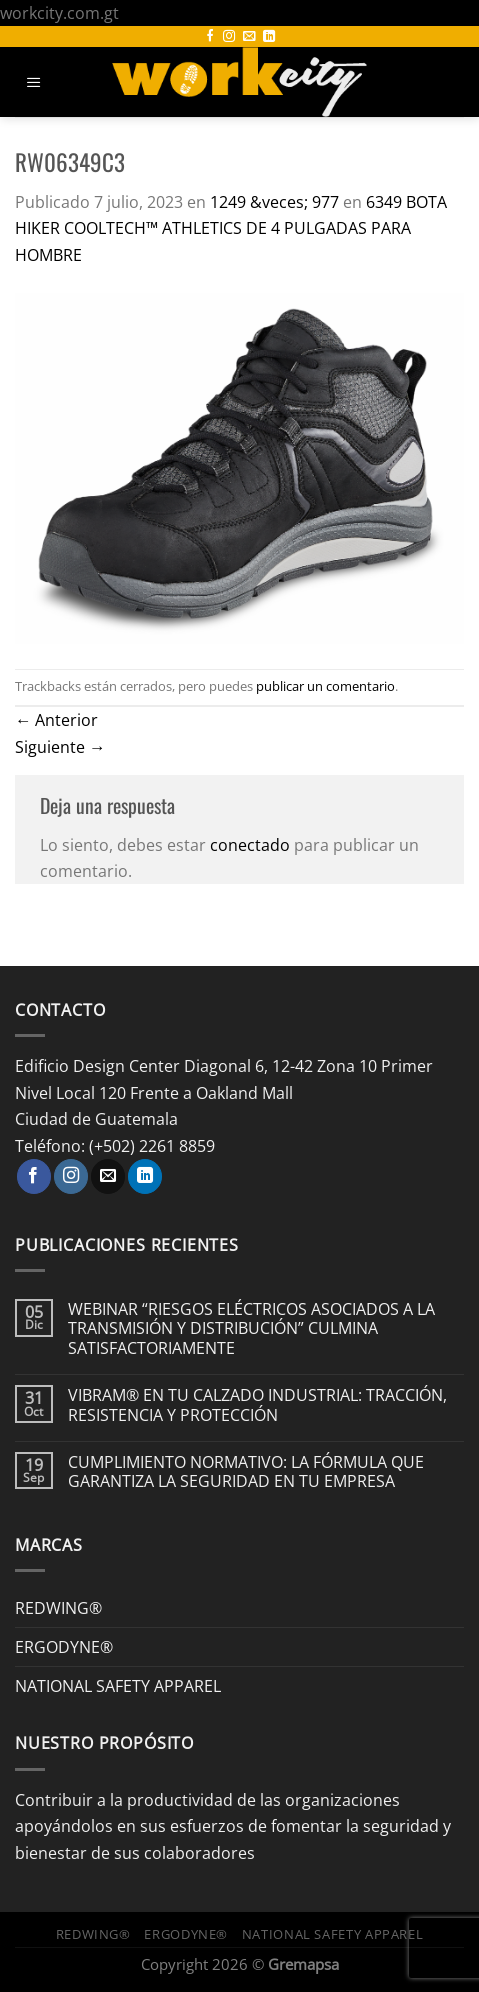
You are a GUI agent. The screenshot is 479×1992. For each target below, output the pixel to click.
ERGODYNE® (64, 1646)
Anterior (56, 719)
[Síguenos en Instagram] (229, 37)
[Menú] (34, 83)
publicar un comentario (325, 686)
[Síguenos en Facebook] (210, 37)
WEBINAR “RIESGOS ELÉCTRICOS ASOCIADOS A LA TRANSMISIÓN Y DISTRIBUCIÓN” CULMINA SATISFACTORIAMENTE (251, 1328)
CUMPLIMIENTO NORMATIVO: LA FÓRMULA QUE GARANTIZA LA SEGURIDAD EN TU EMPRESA (246, 1472)
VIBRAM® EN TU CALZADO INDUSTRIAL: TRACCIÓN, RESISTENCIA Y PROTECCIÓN (257, 1405)
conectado (250, 844)
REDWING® (58, 1607)
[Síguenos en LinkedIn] (269, 37)
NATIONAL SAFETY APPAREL (118, 1685)
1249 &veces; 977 (274, 201)
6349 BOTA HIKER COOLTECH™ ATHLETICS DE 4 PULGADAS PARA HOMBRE (231, 228)
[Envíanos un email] (249, 37)
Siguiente (60, 746)
